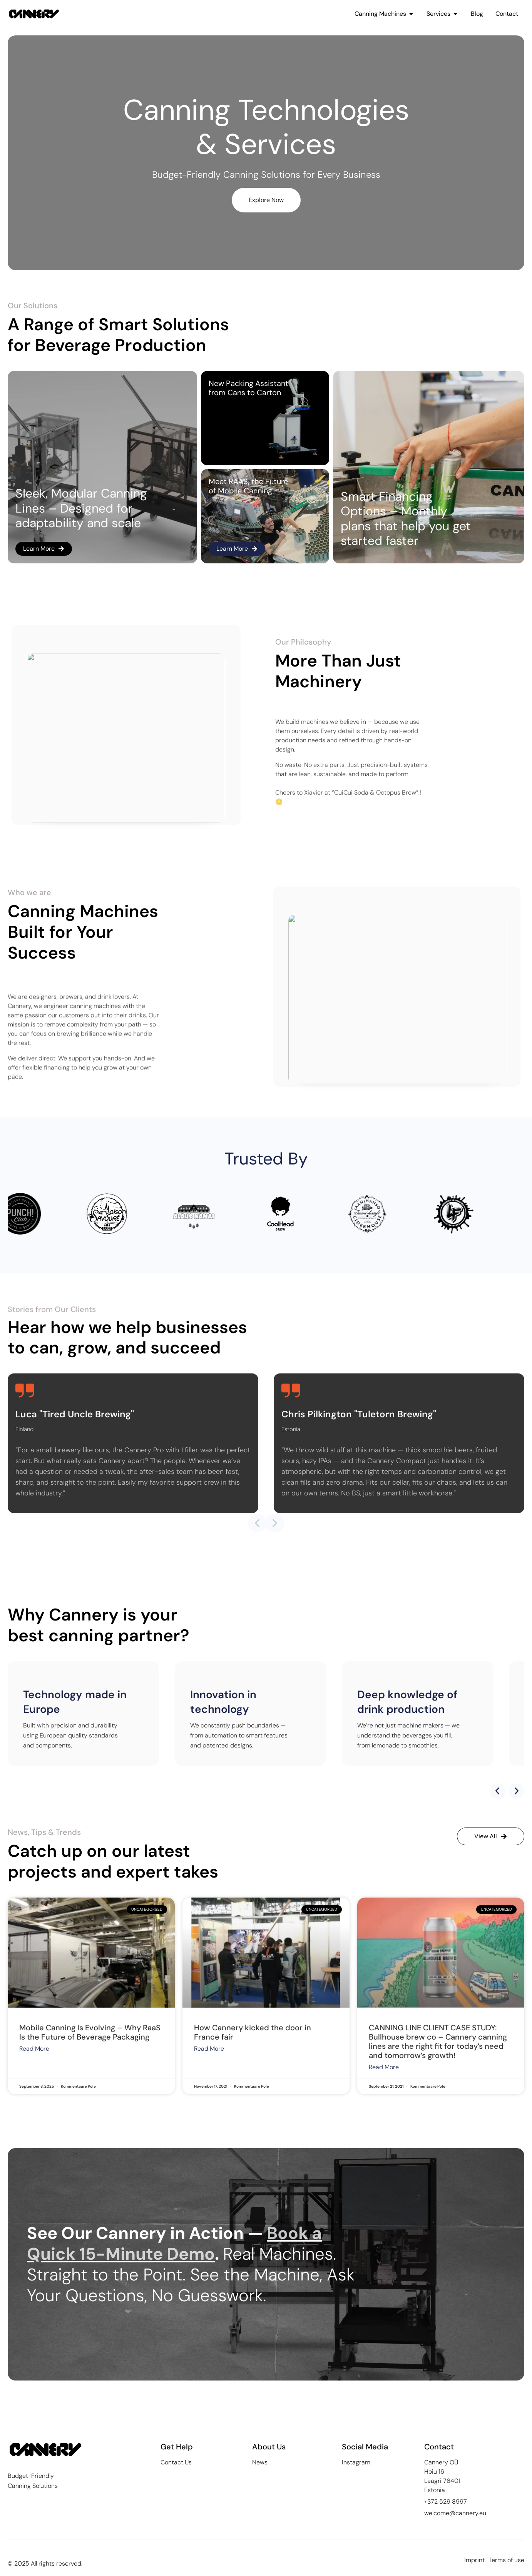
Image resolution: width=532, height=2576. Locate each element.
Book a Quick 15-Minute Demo (174, 2243)
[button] (257, 1523)
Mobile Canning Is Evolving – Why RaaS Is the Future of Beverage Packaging (90, 2032)
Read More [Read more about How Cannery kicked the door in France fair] (209, 2049)
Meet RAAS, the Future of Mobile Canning (248, 486)
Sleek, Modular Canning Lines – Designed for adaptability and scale (81, 508)
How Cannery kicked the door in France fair (252, 2032)
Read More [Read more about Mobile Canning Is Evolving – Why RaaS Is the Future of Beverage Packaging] (34, 2049)
